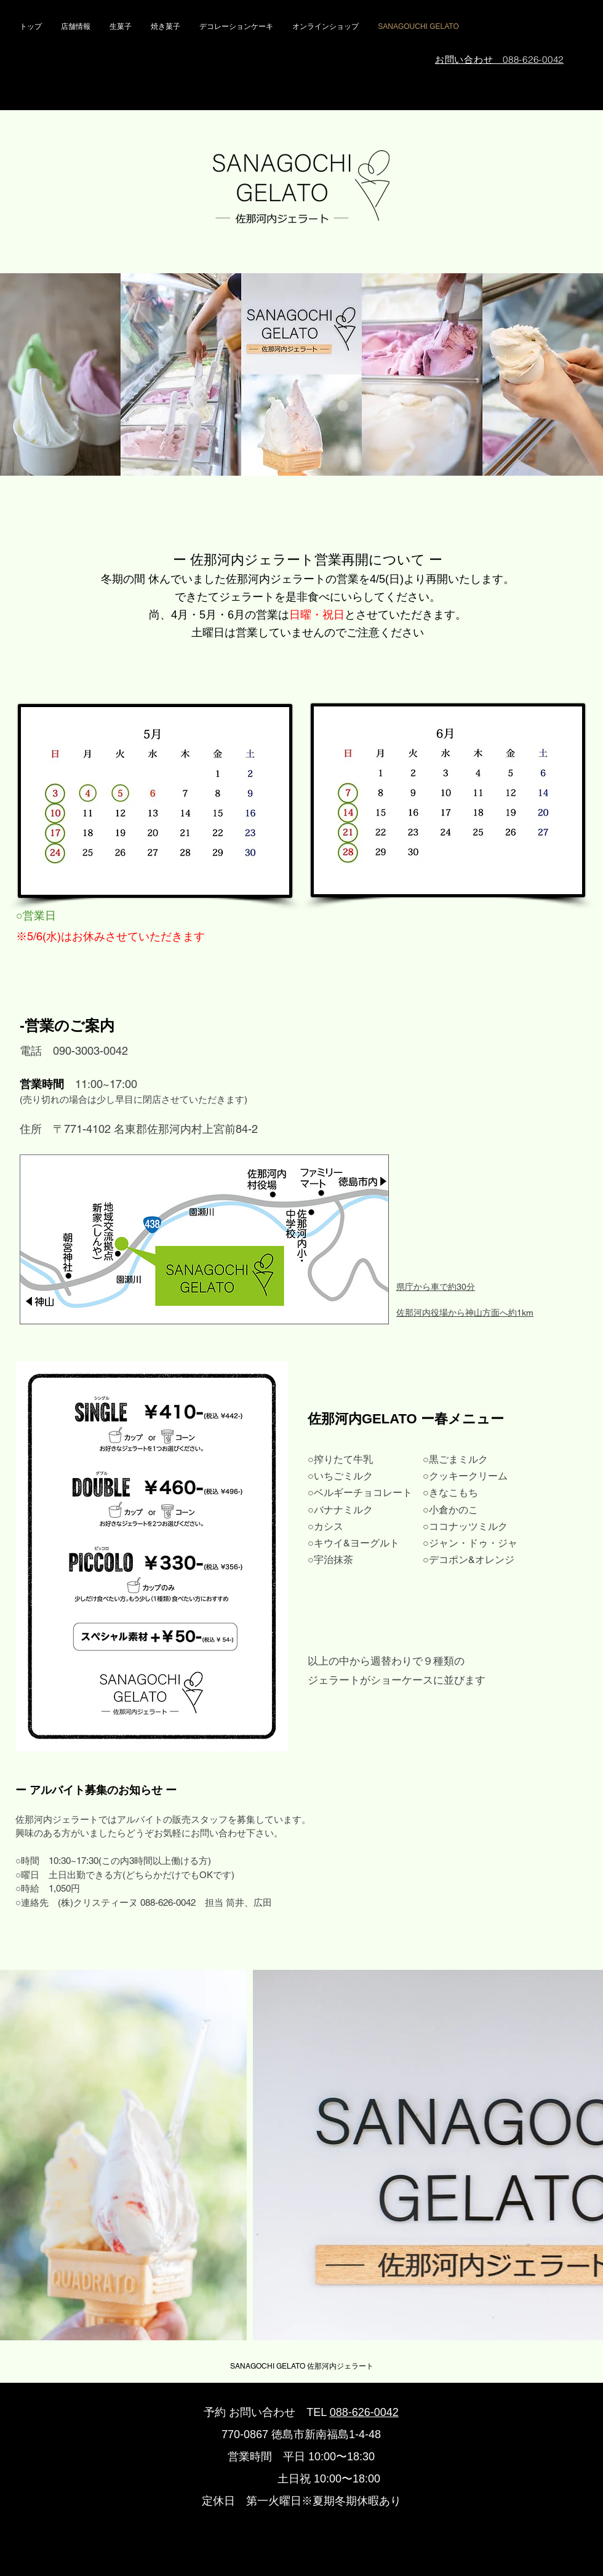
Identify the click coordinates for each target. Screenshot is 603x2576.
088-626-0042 (364, 2412)
